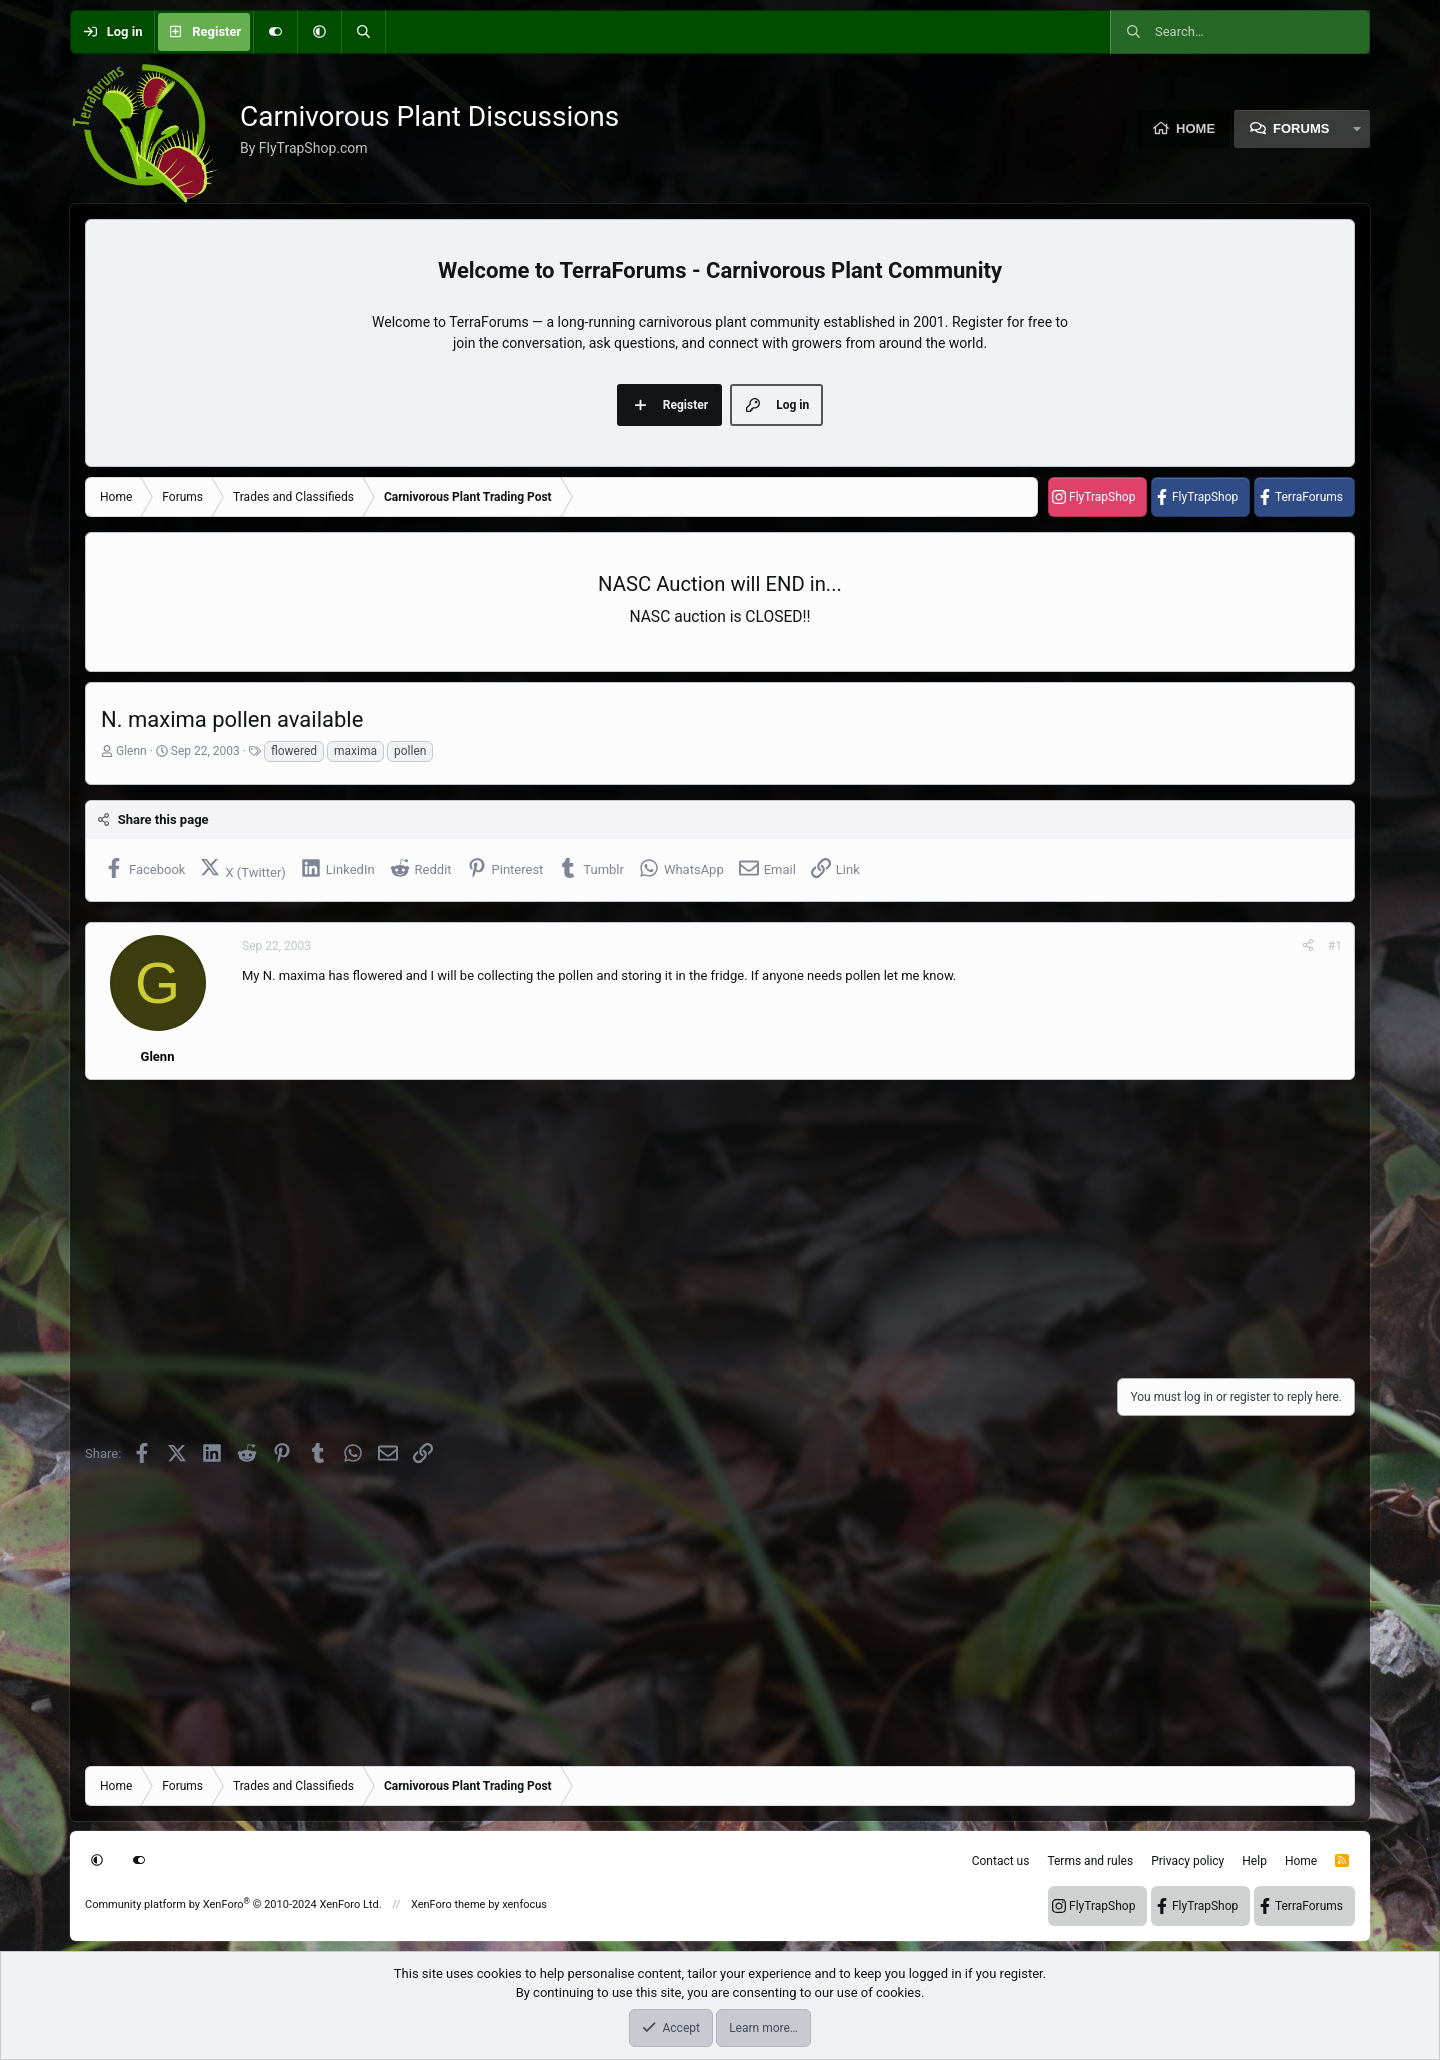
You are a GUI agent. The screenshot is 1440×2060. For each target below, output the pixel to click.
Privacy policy (1187, 1861)
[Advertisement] (685, 1223)
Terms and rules (1090, 1861)
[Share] (1308, 946)
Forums (1301, 128)
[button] (319, 32)
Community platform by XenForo (233, 1904)
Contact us (1001, 1861)
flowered (294, 751)
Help (1254, 1861)
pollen (410, 751)
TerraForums (1309, 497)
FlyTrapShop (1102, 497)
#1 (1335, 946)
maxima (355, 751)
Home (1195, 128)
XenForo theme (448, 1904)
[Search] (363, 32)
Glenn (131, 751)
